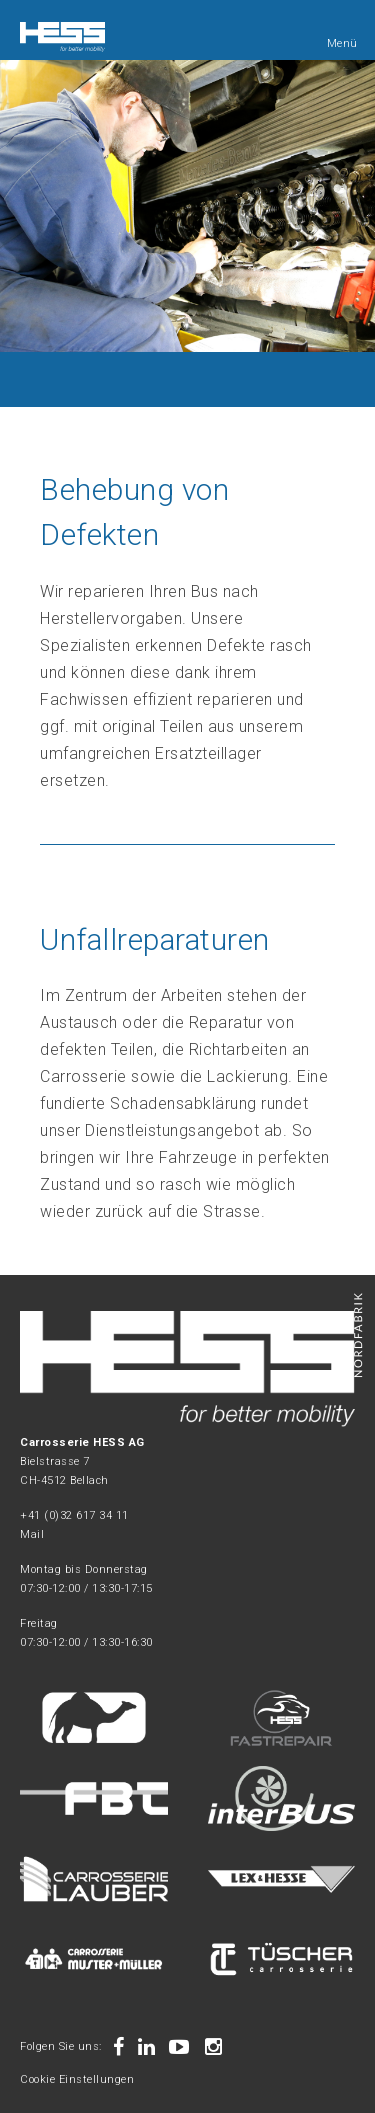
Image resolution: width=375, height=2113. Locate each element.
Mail (32, 1534)
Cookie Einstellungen (77, 2079)
